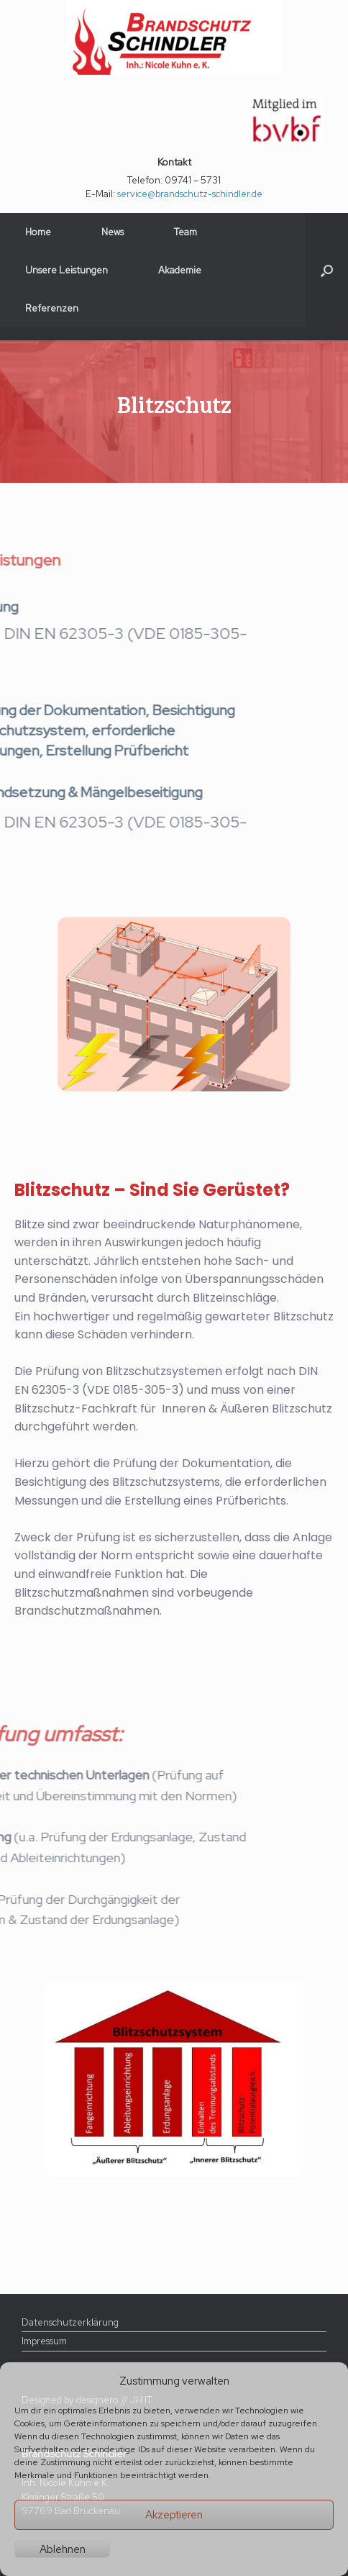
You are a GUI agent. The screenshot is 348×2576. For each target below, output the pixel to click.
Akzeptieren (174, 2515)
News (112, 232)
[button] (327, 270)
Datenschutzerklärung (70, 2322)
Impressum (44, 2341)
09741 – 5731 (193, 180)
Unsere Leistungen (66, 270)
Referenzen (51, 308)
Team (185, 232)
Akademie (179, 270)
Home (38, 232)
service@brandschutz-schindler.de (189, 194)
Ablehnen (63, 2549)
